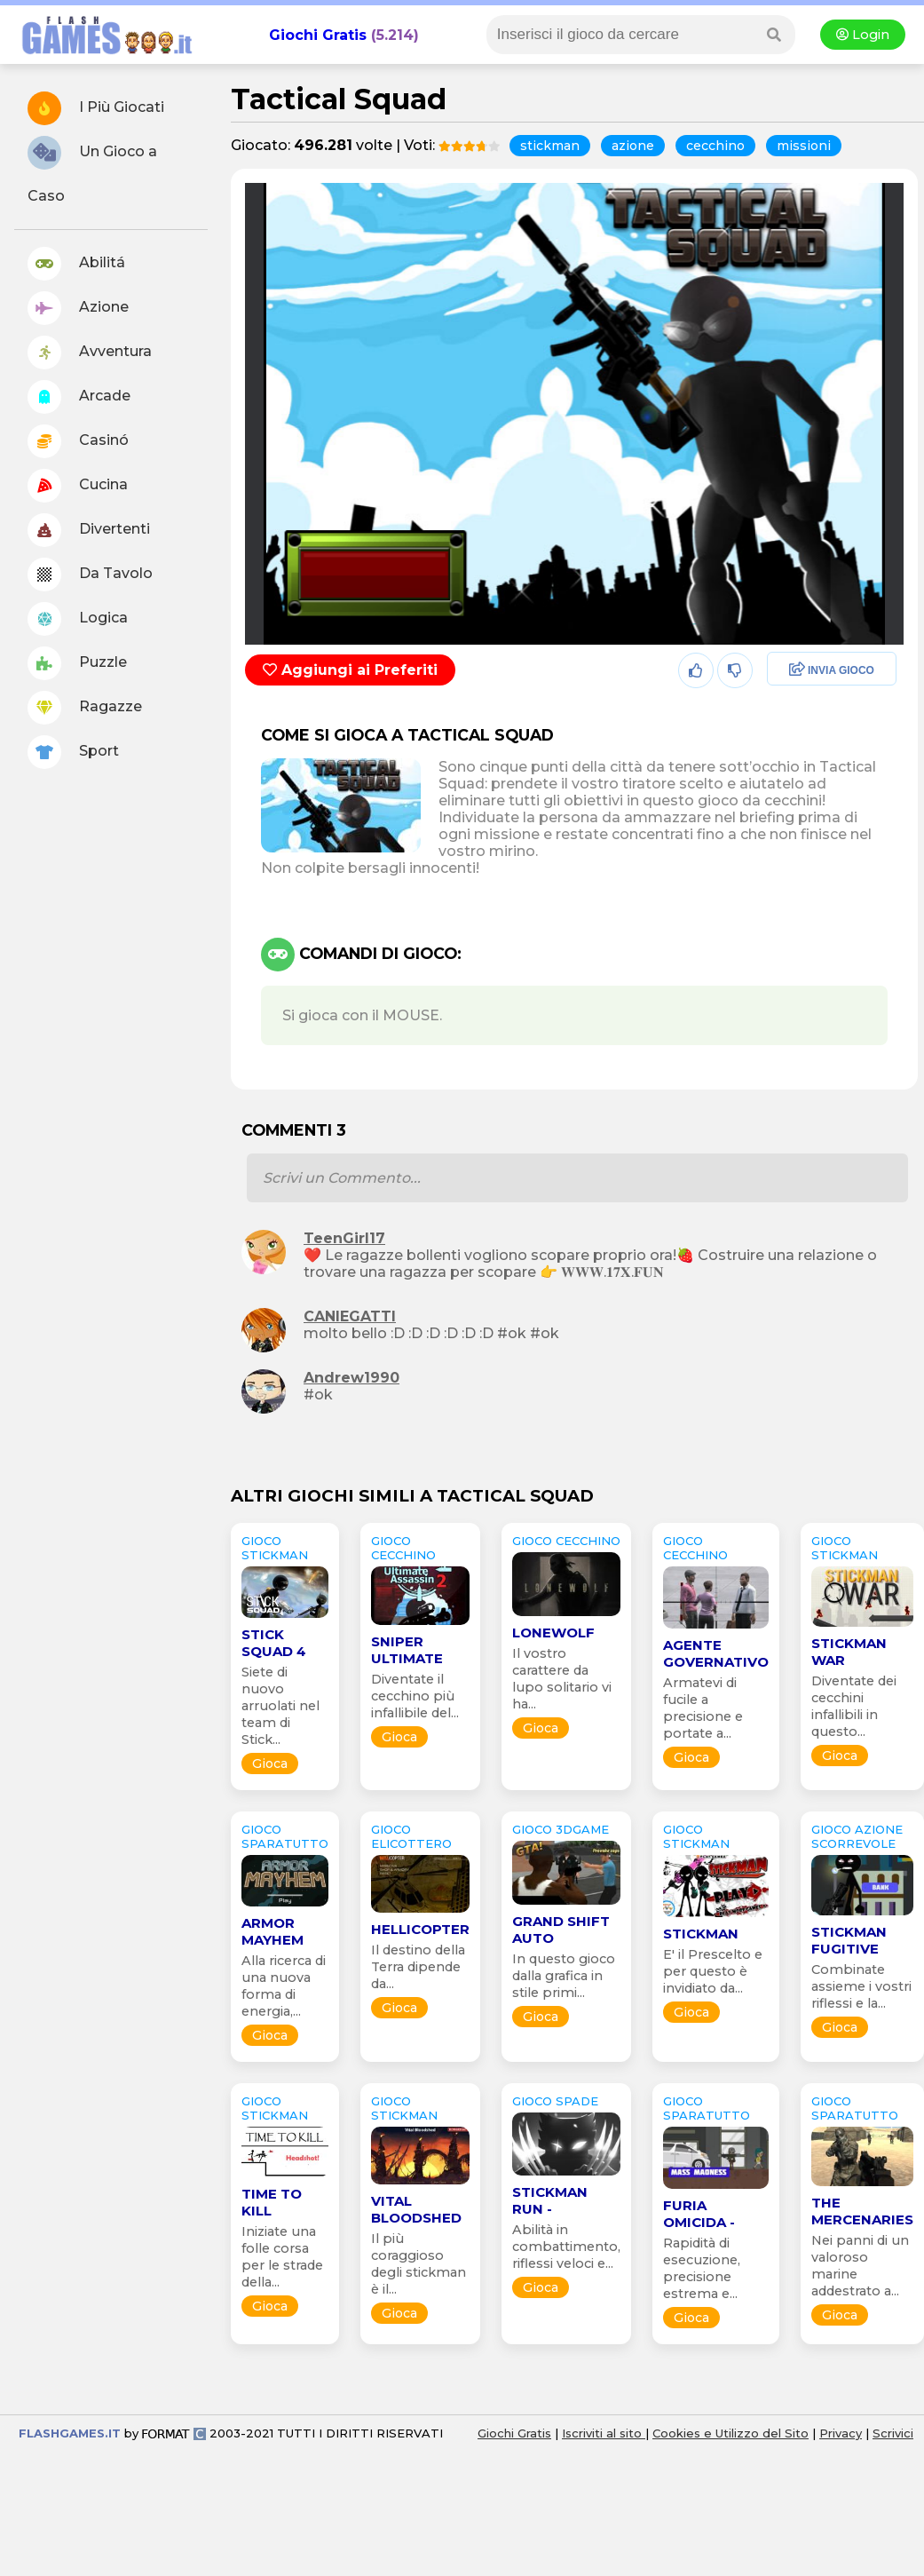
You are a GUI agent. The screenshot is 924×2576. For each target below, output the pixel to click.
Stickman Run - (550, 2200)
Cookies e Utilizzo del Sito (730, 2433)
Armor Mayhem (272, 1931)
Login (862, 35)
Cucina (78, 486)
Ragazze (85, 708)
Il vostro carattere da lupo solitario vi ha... (562, 1678)
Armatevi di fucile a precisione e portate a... (703, 1708)
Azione (78, 308)
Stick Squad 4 (273, 1643)
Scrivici (893, 2433)
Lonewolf (553, 1632)
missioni (804, 146)
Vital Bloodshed (416, 2209)
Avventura (90, 352)
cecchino (715, 146)
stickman (550, 146)
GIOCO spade (555, 2101)
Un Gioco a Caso (92, 170)
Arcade (79, 397)
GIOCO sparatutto (284, 1836)
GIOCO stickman (274, 1548)
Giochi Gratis (318, 35)
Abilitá (76, 264)
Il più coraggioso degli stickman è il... (418, 2264)
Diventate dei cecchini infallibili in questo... (853, 1706)
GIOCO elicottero (411, 1836)
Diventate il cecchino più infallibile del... (415, 1696)
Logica (78, 619)
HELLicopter (420, 1929)
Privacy (840, 2433)
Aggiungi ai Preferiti (350, 670)
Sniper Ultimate (407, 1650)
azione (633, 146)
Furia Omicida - (699, 2214)
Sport (73, 752)
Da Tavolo (90, 574)
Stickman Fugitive (849, 1940)
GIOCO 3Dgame (560, 1829)
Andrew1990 (351, 1377)
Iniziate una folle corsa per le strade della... (282, 2256)
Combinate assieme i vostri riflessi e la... (861, 1986)
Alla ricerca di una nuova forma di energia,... (283, 1986)
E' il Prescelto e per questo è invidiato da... (712, 1971)
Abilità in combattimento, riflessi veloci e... (566, 2246)
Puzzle (77, 663)
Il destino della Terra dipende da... (418, 1967)
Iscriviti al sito (603, 2433)
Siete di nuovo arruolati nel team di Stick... (280, 1706)
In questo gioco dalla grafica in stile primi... (563, 1976)
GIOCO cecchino (403, 1548)
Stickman (700, 1933)
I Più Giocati (96, 108)
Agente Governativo (716, 1653)
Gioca (270, 1763)
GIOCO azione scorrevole (857, 1836)
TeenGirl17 (344, 1238)
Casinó (78, 441)
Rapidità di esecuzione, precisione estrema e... (701, 2268)
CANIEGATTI (350, 1316)
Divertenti (89, 530)
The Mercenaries (862, 2211)
